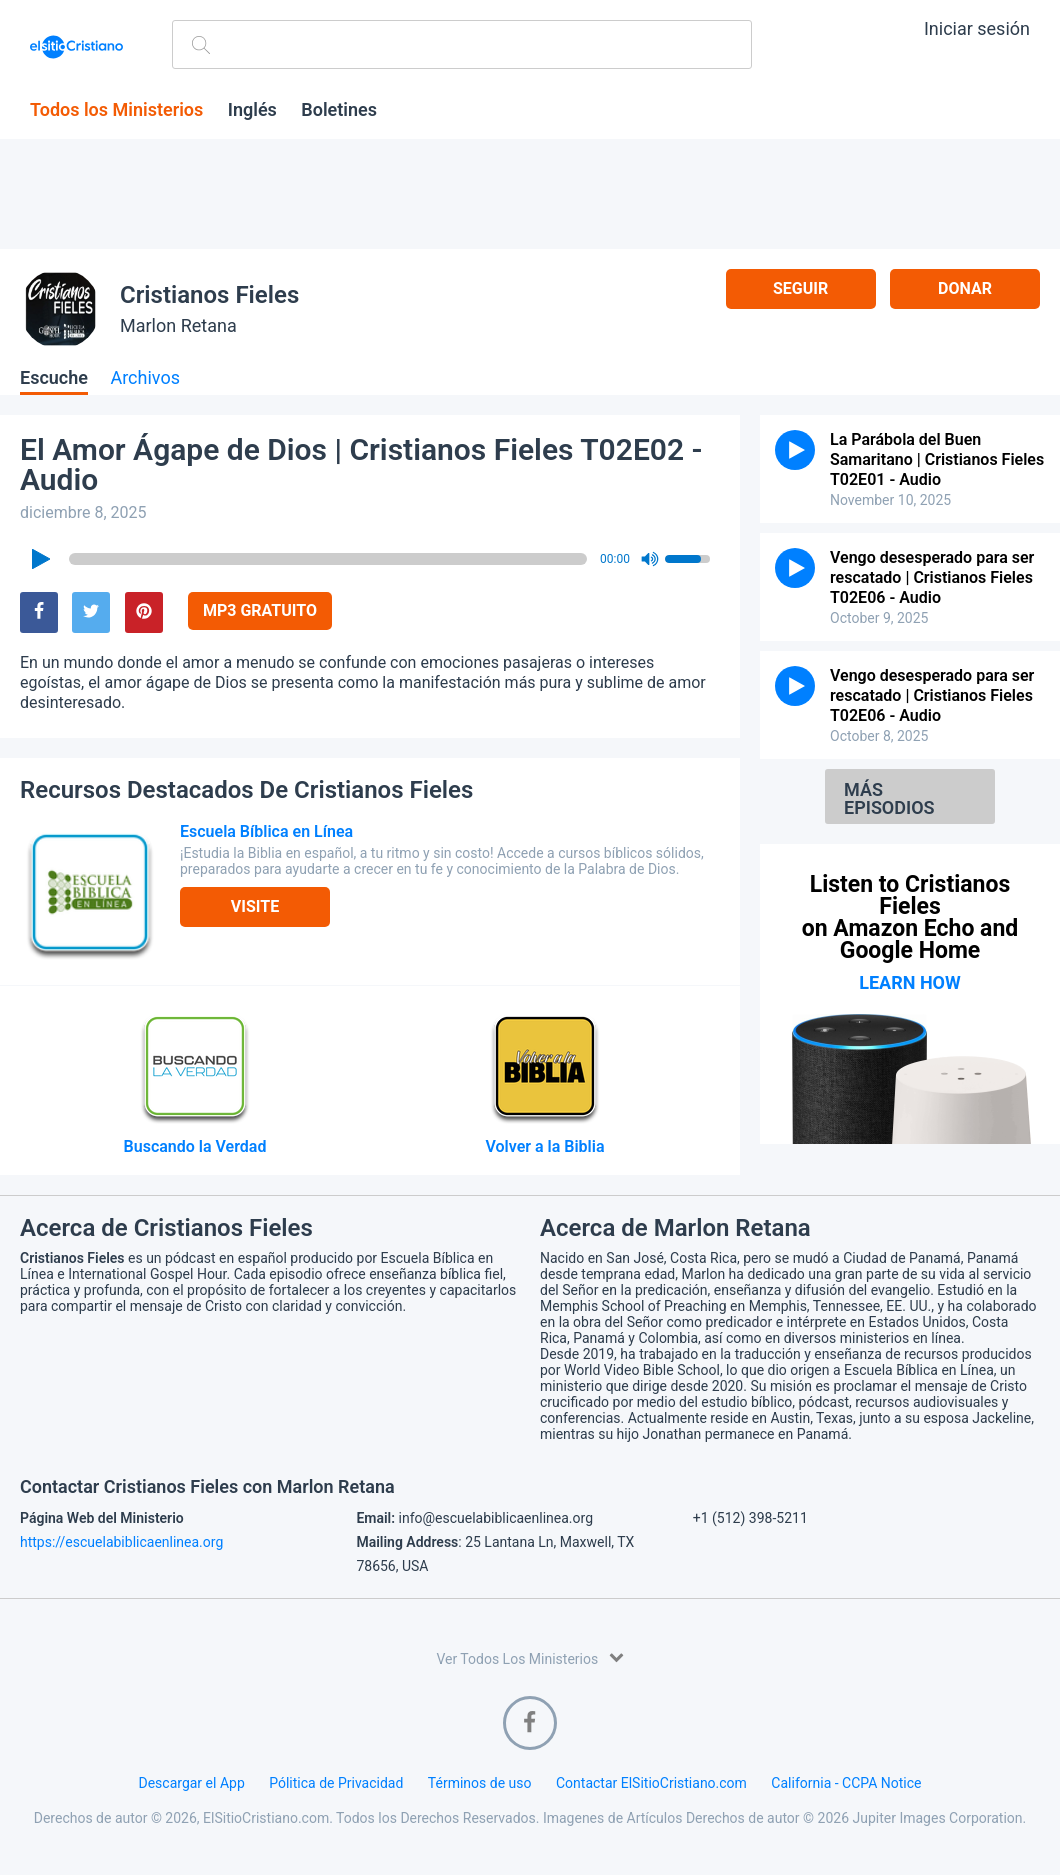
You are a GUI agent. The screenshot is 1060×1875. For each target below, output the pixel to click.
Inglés (252, 110)
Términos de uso (480, 1783)
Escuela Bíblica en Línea (266, 831)
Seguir (800, 288)
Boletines (339, 110)
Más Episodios (889, 798)
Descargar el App (192, 1783)
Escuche (54, 378)
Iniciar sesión (977, 28)
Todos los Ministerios (116, 110)
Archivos (145, 378)
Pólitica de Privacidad (336, 1783)
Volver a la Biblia (544, 1147)
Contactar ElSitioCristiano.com (651, 1783)
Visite (255, 906)
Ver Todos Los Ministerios (529, 1657)
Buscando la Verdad (195, 1147)
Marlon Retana (178, 325)
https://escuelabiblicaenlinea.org (121, 1542)
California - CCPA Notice (846, 1783)
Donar (965, 288)
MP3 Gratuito (260, 610)
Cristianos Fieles (209, 295)
